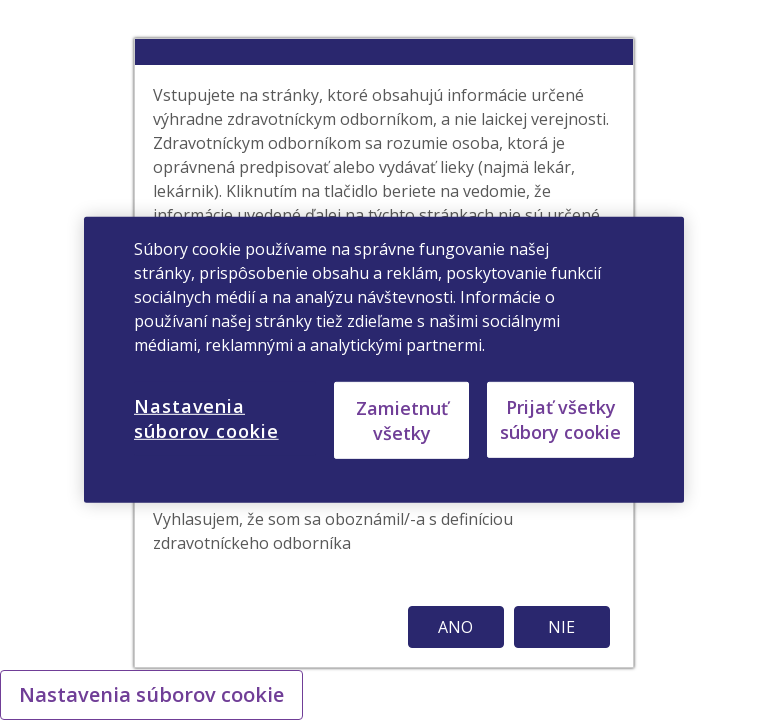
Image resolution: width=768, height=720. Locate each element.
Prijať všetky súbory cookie (560, 419)
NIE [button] (561, 627)
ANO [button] (455, 627)
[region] (384, 360)
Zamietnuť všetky (402, 419)
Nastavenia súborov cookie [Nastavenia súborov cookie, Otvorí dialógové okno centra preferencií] (206, 418)
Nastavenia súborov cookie (151, 694)
